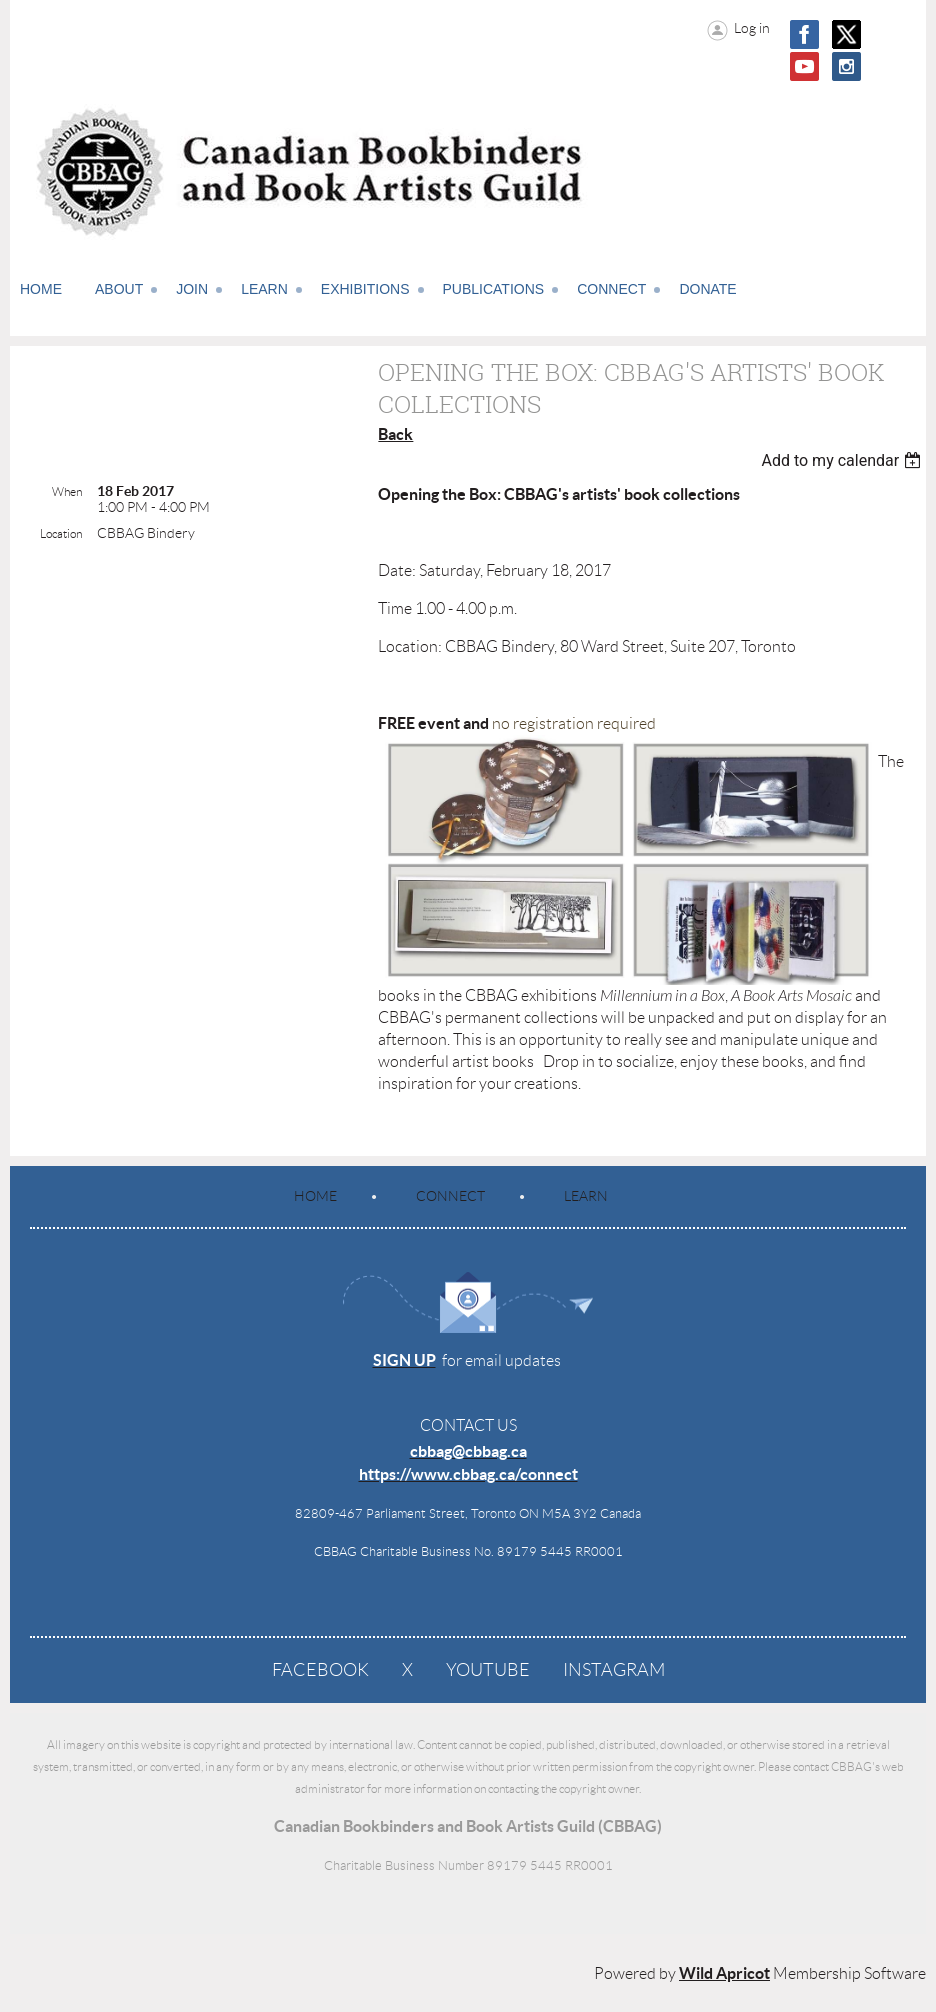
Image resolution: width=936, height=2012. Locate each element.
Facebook (320, 1670)
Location (61, 533)
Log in (752, 28)
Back (395, 434)
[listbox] (843, 460)
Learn (586, 1196)
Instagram (614, 1670)
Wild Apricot (724, 1973)
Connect (450, 1196)
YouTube (488, 1670)
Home (315, 1196)
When (67, 491)
